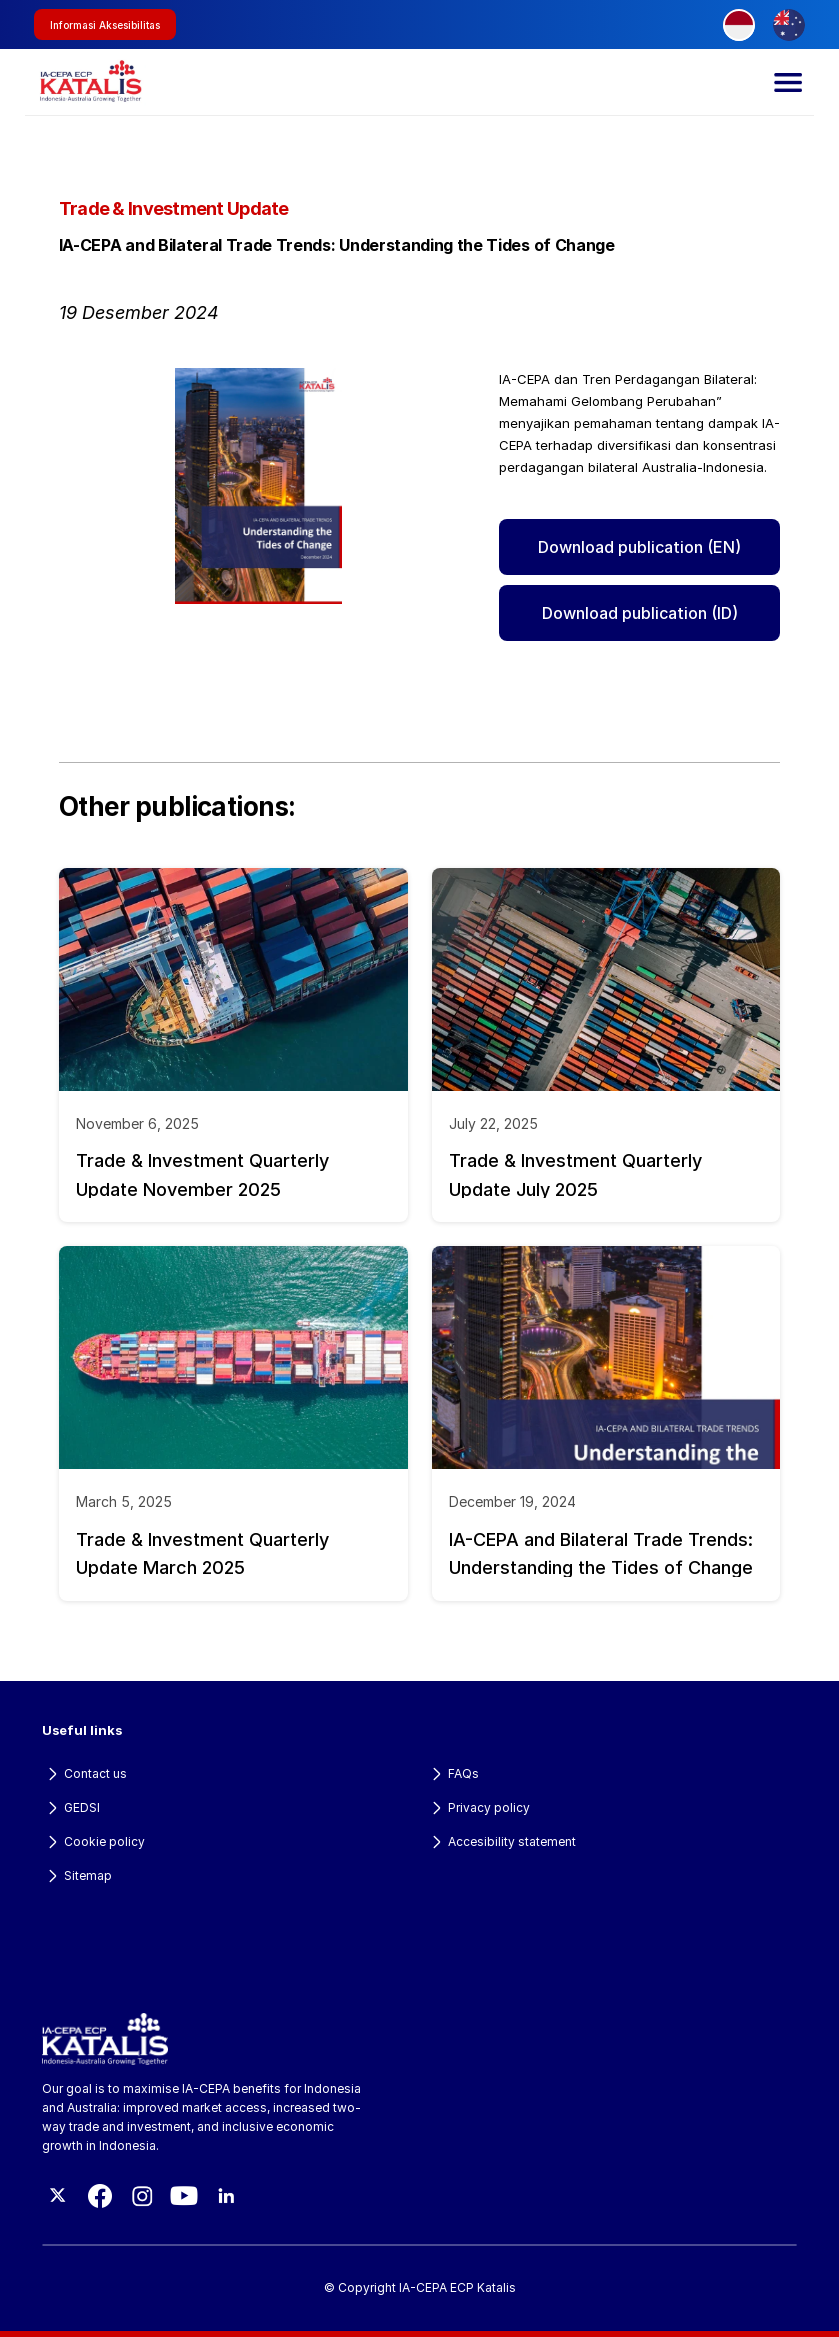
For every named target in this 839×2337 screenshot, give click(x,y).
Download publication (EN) (639, 547)
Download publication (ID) (640, 613)
